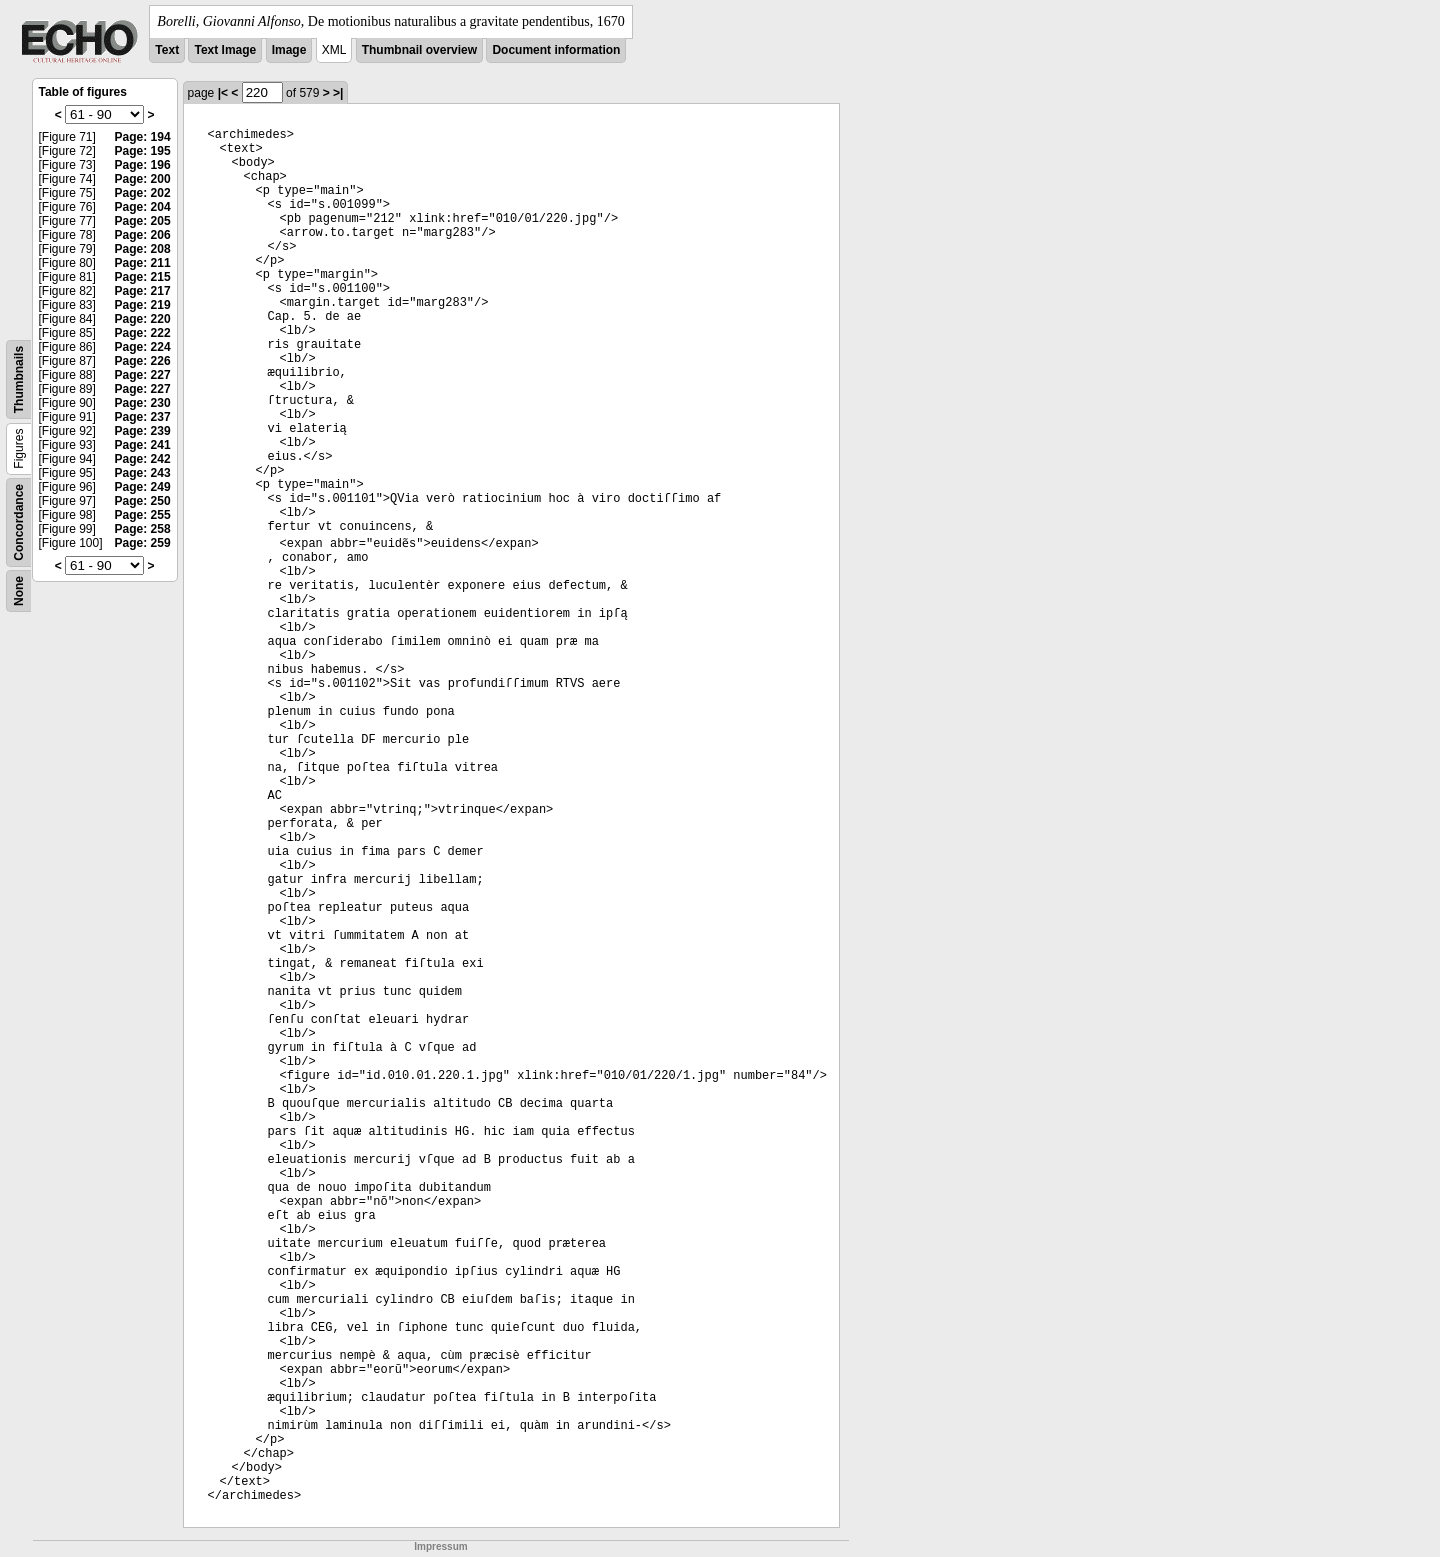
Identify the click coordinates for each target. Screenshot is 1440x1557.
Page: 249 (143, 487)
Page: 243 (143, 473)
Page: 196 (143, 165)
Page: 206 (143, 235)
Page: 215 (143, 277)
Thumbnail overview (419, 50)
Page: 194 (143, 137)
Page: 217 (143, 291)
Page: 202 (143, 193)
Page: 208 (143, 249)
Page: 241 (143, 445)
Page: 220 (143, 319)
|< (223, 93)
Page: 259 (143, 543)
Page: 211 (143, 263)
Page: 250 (143, 501)
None (19, 591)
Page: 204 (143, 207)
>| (338, 93)
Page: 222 (143, 333)
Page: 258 (143, 529)
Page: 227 (143, 375)
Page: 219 (143, 305)
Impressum (440, 1546)
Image (289, 50)
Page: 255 (143, 515)
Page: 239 (143, 431)
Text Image (225, 50)
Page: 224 (143, 347)
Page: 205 (143, 221)
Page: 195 (143, 151)
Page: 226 (143, 361)
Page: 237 (143, 417)
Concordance (19, 522)
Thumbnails (19, 379)
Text (167, 50)
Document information (556, 50)
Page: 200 (143, 179)
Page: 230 (143, 403)
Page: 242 (143, 459)
